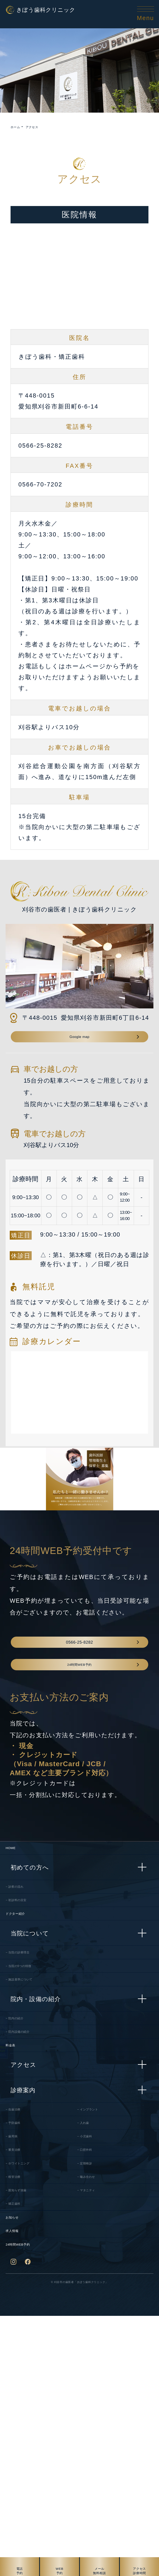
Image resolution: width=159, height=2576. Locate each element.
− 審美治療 (25, 2339)
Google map (79, 1041)
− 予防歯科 (25, 2289)
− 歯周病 (22, 2314)
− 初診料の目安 (31, 1959)
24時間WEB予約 (79, 1689)
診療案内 (23, 2238)
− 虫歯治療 (25, 2263)
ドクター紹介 (30, 1985)
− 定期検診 (96, 2365)
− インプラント (102, 2263)
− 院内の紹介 (28, 2137)
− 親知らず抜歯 (31, 2415)
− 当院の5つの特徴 (35, 2061)
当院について (30, 2010)
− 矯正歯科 (25, 2441)
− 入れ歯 (93, 2289)
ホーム (20, 126)
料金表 (20, 2187)
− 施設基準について (37, 2086)
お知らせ (23, 2466)
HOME (20, 1883)
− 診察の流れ (28, 1934)
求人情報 (23, 2491)
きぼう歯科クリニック (71, 11)
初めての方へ (30, 1909)
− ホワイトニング (34, 2365)
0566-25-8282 (79, 1657)
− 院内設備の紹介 (34, 2162)
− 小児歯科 (96, 2314)
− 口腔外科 (96, 2339)
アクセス (48, 126)
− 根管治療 (25, 2390)
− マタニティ (99, 2415)
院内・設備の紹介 (36, 2111)
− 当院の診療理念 (34, 2035)
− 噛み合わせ (99, 2390)
